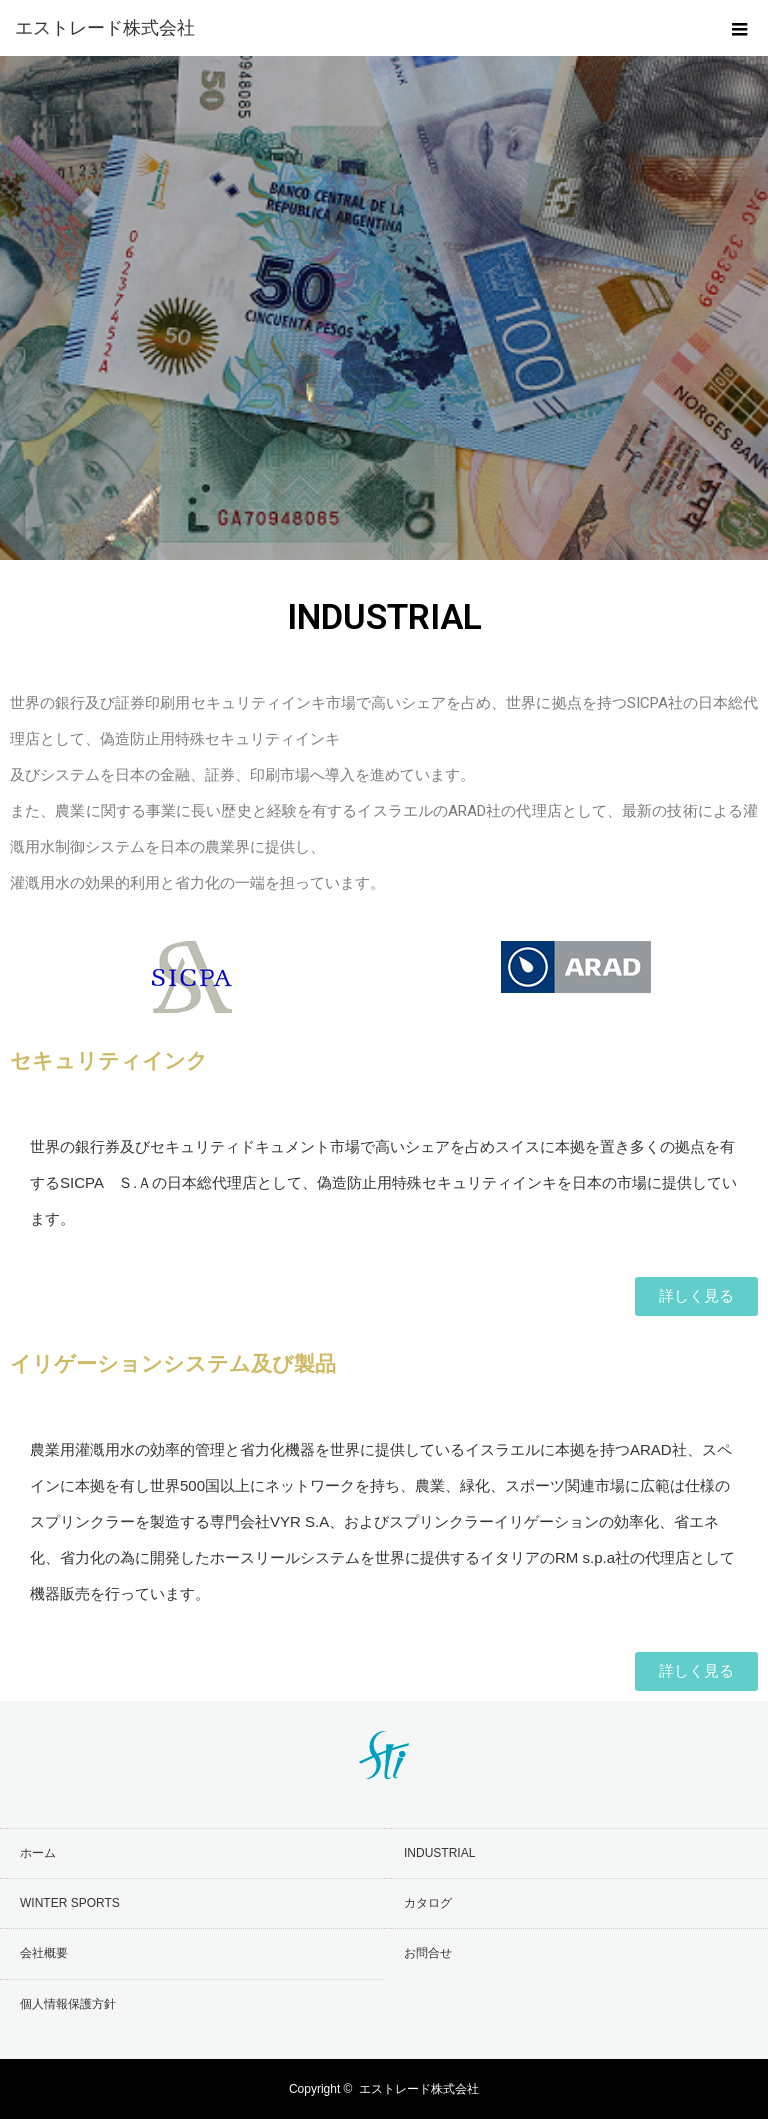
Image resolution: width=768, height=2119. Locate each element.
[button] (696, 1296)
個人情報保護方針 (68, 2004)
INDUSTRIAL (439, 1853)
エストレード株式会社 (419, 2089)
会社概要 (44, 1953)
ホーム (38, 1853)
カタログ (428, 1903)
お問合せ (428, 1953)
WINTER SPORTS (70, 1903)
